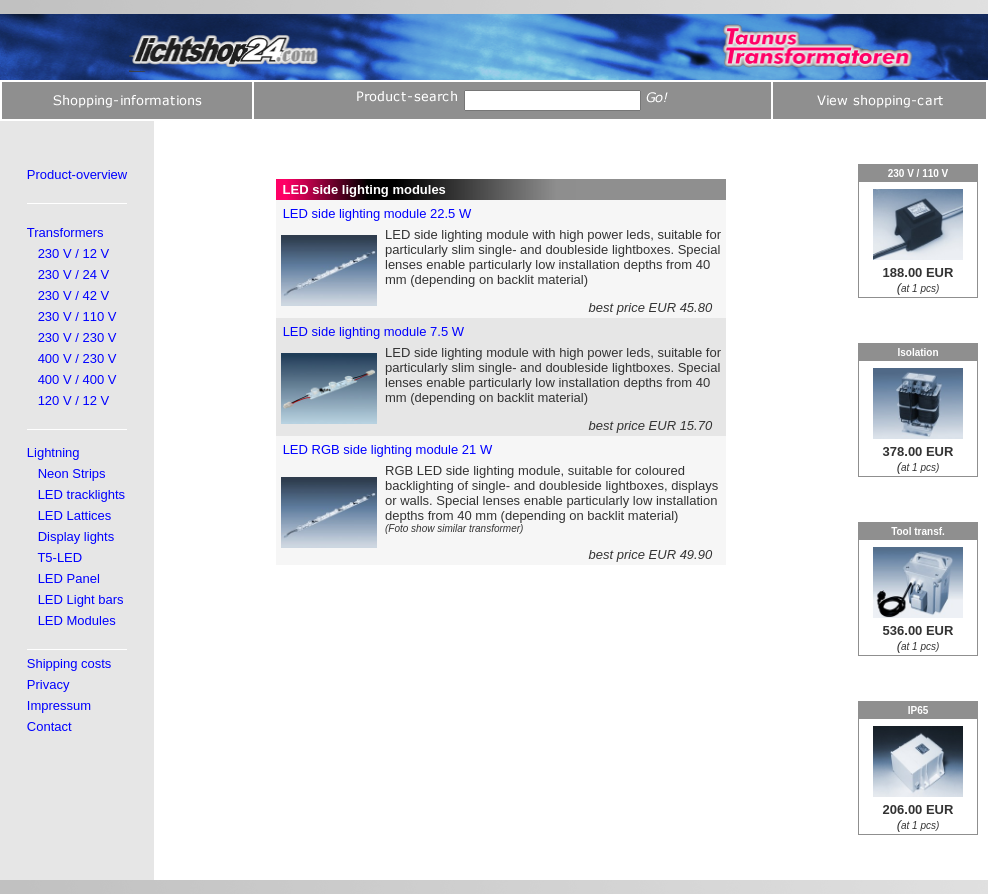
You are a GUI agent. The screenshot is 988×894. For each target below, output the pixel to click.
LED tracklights (81, 494)
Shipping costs (69, 663)
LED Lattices (75, 515)
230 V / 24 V (74, 274)
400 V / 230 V (77, 358)
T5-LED (59, 557)
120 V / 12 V (74, 400)
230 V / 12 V (74, 253)
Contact (49, 726)
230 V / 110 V (77, 316)
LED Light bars (81, 599)
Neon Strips (72, 473)
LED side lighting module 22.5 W (377, 213)
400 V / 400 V (77, 379)
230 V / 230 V (77, 337)
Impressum (59, 705)
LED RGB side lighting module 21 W (388, 449)
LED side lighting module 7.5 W (373, 331)
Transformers (65, 232)
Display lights (76, 536)
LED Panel (69, 578)
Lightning (53, 452)
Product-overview (77, 174)
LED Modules (77, 620)
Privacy (48, 684)
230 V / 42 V (74, 295)
